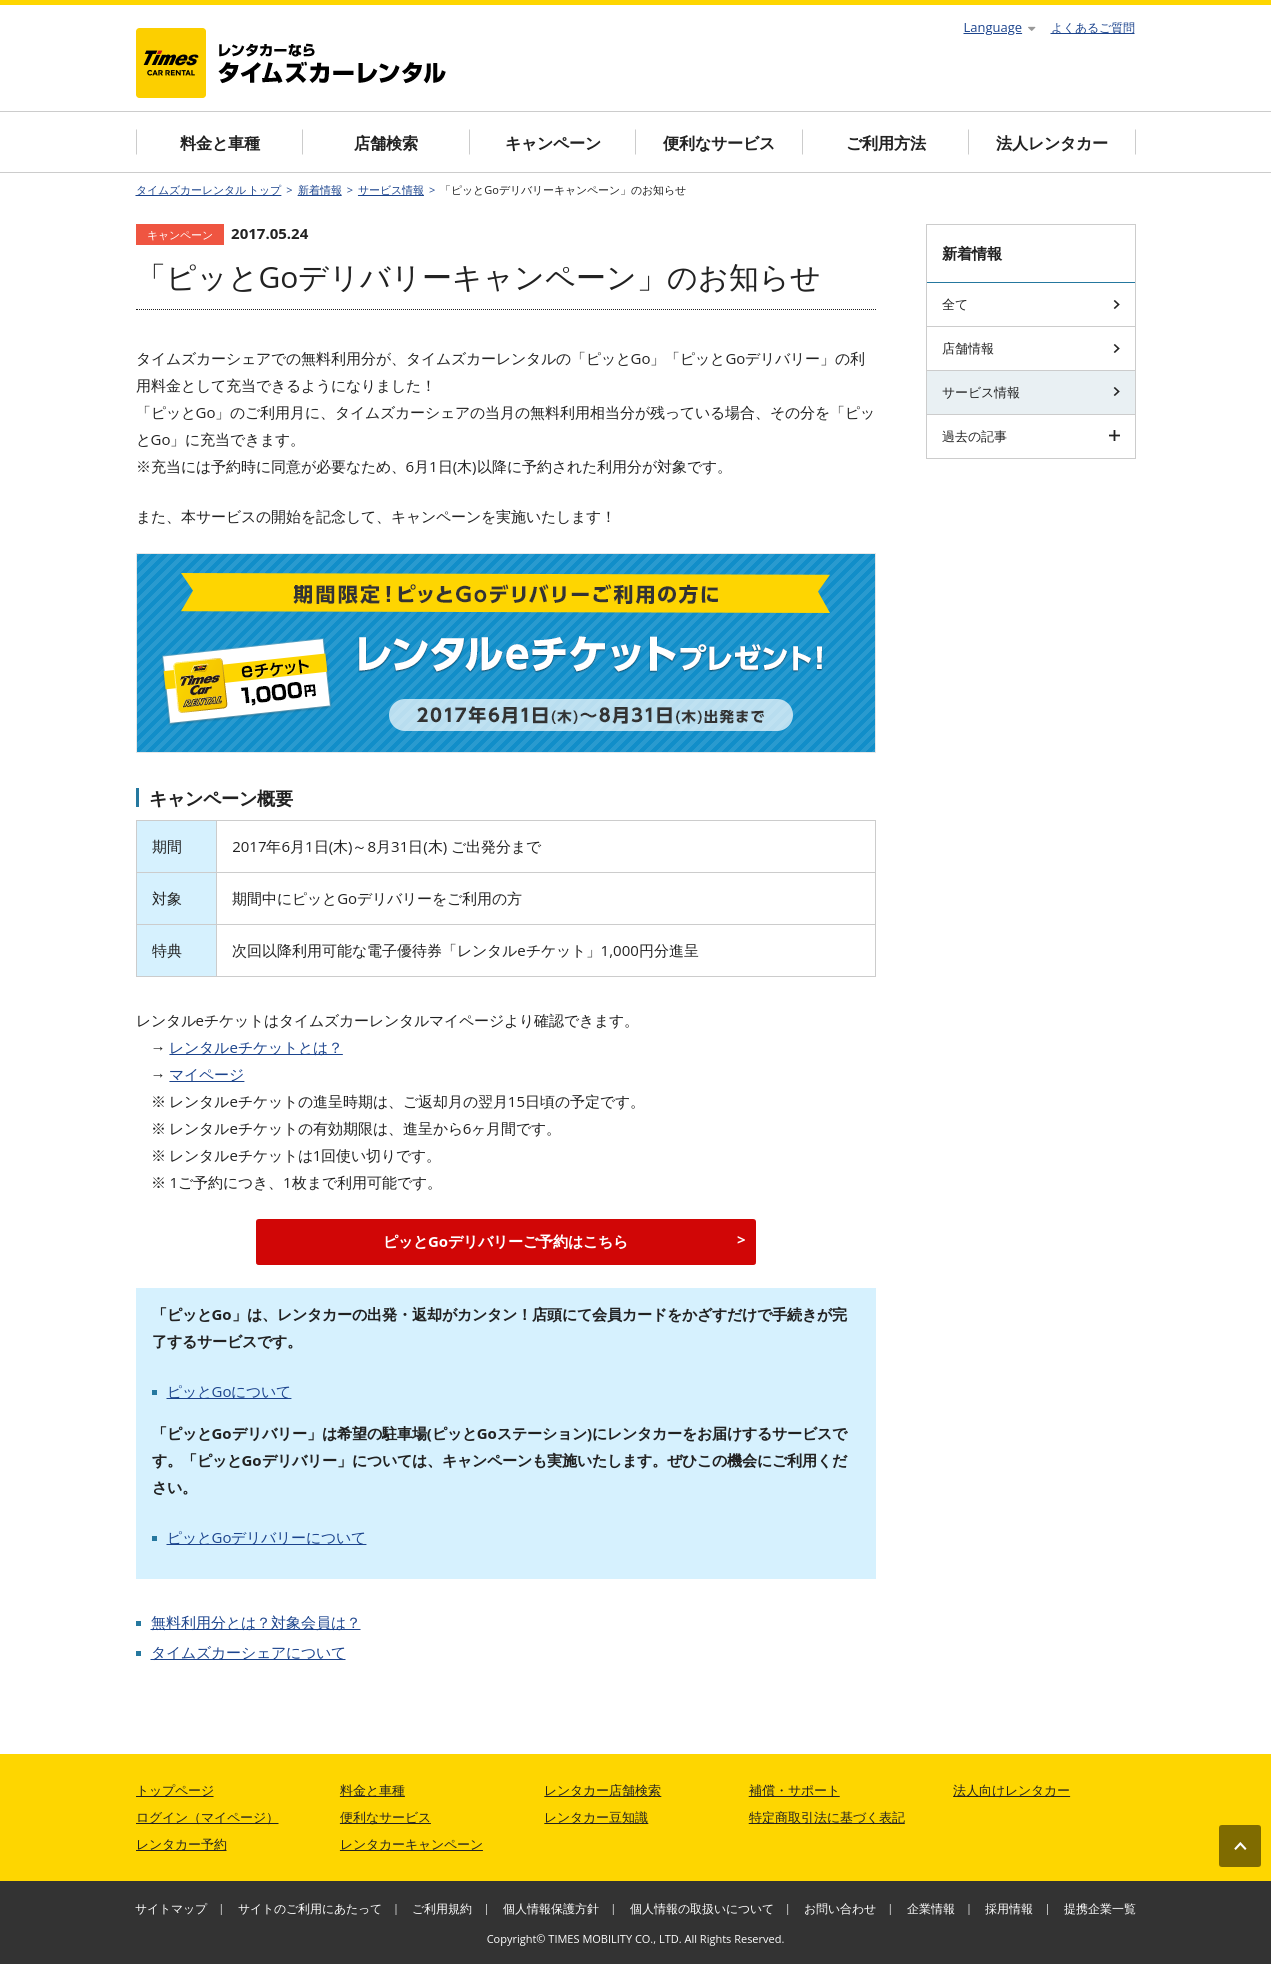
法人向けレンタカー (1011, 1790)
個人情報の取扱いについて (702, 1908)
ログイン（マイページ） (207, 1817)
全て (1031, 304)
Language (1000, 27)
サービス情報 (391, 189)
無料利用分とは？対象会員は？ (256, 1622)
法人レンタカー (1052, 143)
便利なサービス (719, 143)
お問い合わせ (840, 1908)
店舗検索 (386, 143)
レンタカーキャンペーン (411, 1844)
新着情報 (320, 189)
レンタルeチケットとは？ (255, 1047)
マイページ (206, 1074)
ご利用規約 (442, 1908)
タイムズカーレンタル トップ (209, 189)
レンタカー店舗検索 (602, 1790)
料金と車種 (220, 143)
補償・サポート (794, 1790)
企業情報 (931, 1908)
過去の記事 (1031, 436)
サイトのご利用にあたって (310, 1908)
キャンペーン (553, 143)
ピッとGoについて (229, 1391)
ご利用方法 (886, 143)
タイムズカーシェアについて (248, 1652)
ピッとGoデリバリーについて (267, 1537)
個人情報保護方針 (551, 1908)
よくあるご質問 (1093, 27)
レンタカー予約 (181, 1844)
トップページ (175, 1790)
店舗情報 (1031, 348)
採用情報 (1009, 1908)
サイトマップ (171, 1908)
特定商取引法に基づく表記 (827, 1817)
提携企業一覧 (1100, 1908)
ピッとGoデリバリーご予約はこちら (505, 1241)
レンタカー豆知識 (596, 1817)
